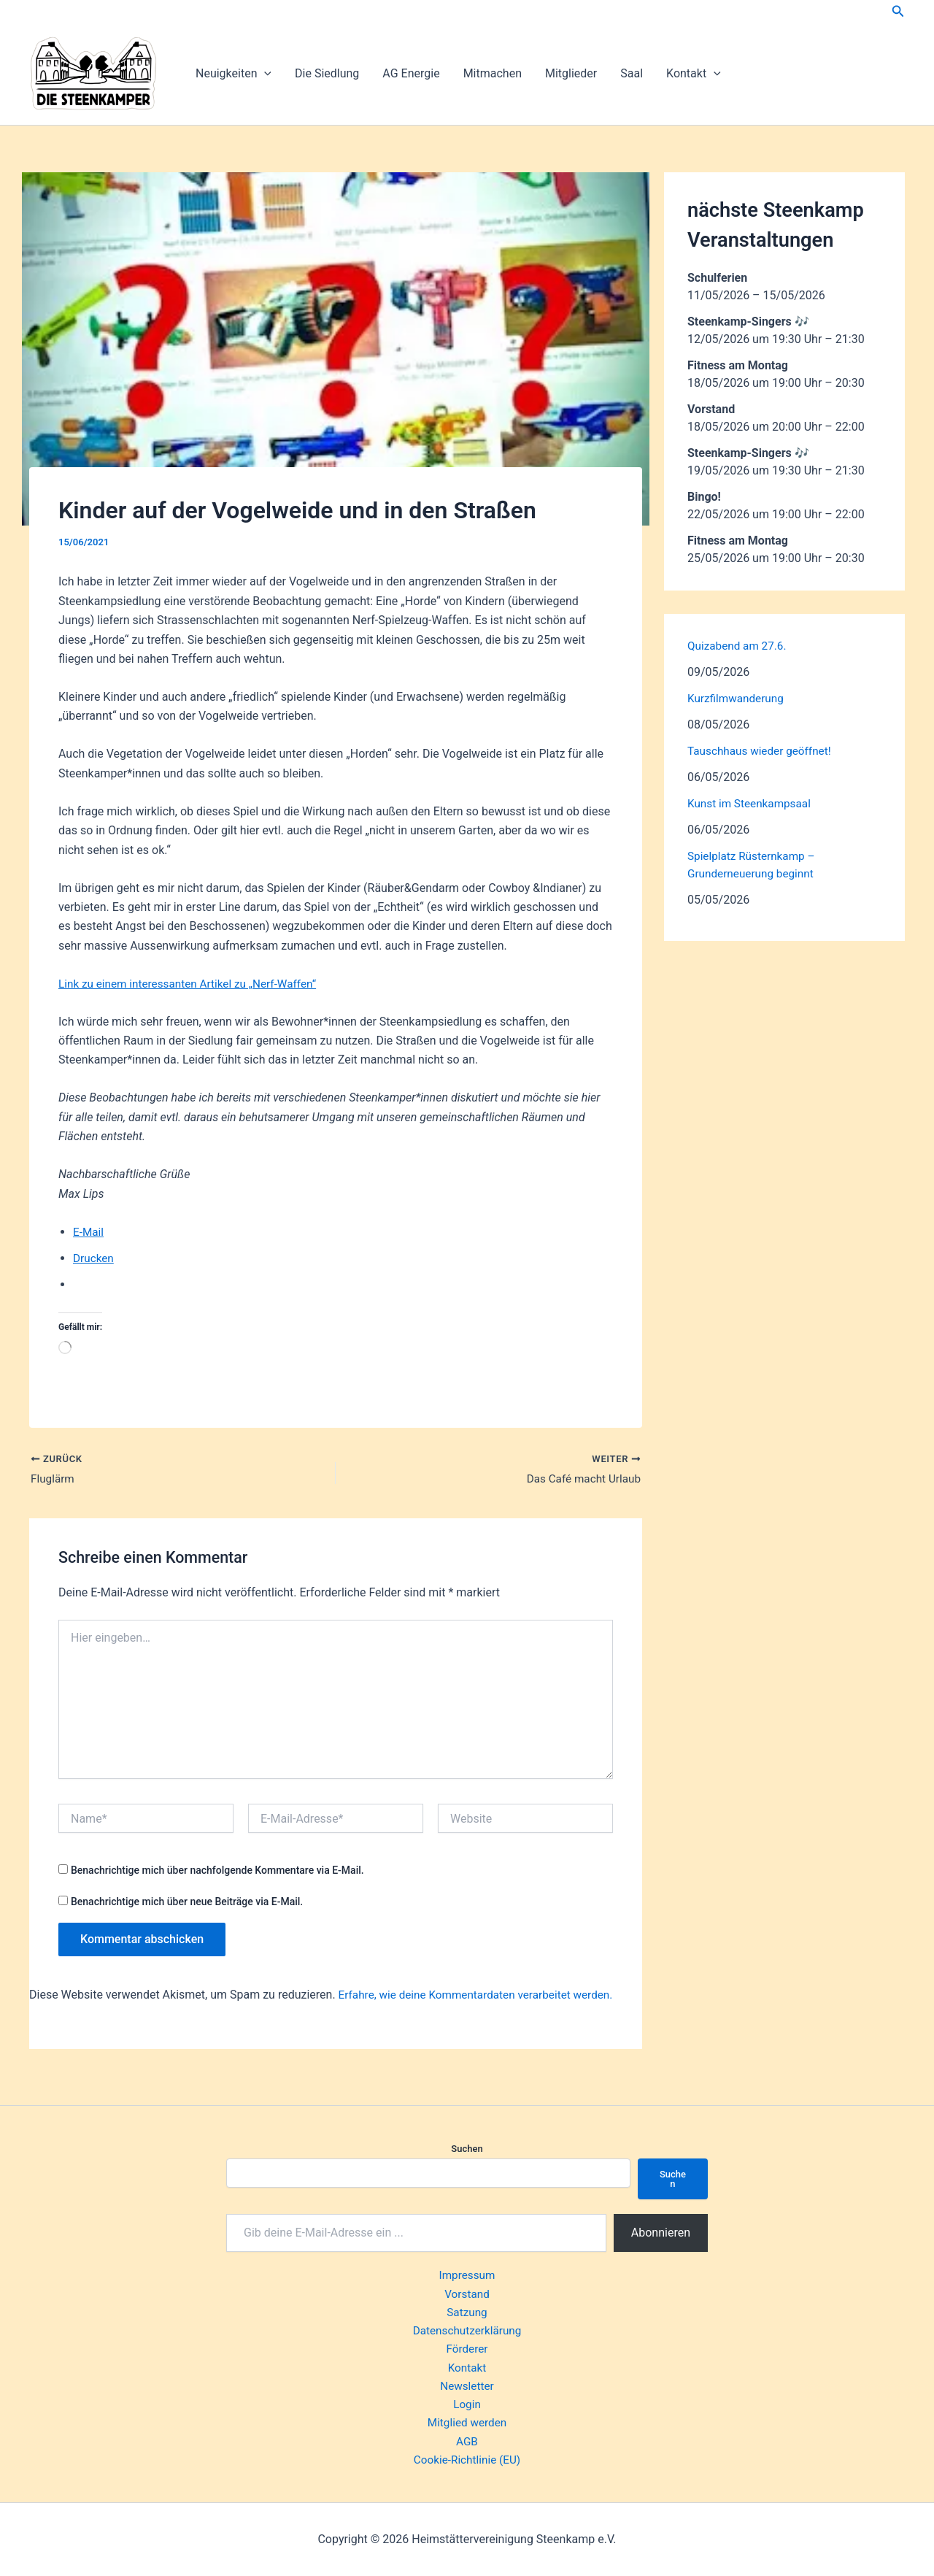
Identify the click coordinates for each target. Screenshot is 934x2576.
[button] (898, 11)
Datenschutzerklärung (467, 2325)
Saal (631, 73)
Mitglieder (571, 73)
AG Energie (410, 73)
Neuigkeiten (233, 74)
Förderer (467, 2344)
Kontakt (693, 74)
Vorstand (467, 2287)
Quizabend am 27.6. (739, 646)
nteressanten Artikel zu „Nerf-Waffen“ (232, 984)
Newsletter (467, 2383)
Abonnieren (660, 2224)
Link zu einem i (97, 984)
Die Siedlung (327, 73)
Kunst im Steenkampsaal (752, 803)
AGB (466, 2441)
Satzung (467, 2305)
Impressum (467, 2268)
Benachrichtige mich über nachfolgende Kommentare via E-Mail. (217, 1871)
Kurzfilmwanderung (737, 698)
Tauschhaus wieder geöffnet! (762, 751)
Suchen (466, 2139)
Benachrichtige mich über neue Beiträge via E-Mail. (187, 1903)
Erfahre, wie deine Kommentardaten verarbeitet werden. (482, 1996)
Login (466, 2402)
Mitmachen (492, 73)
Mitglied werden (466, 2422)
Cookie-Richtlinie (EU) (466, 2460)
